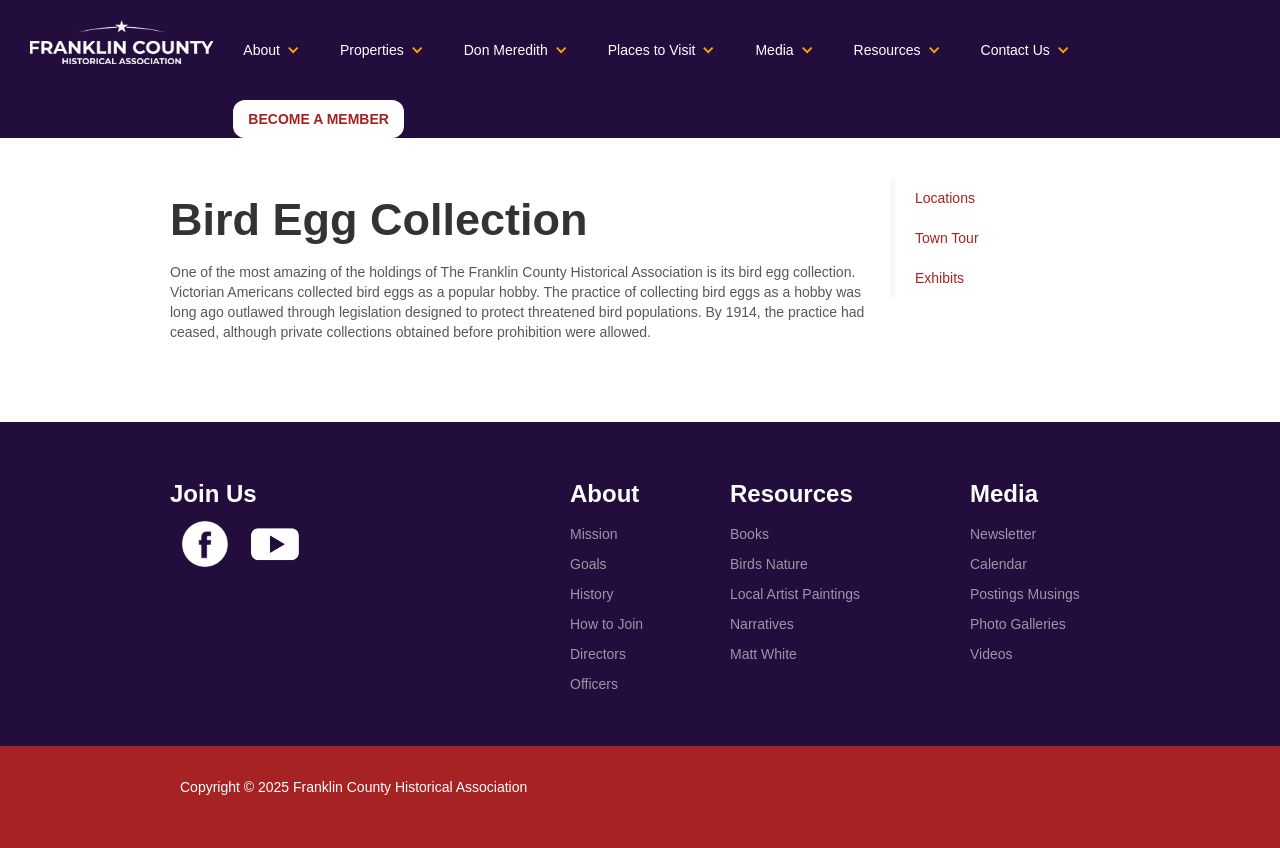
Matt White (763, 654)
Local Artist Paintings (795, 594)
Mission (593, 534)
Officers (594, 684)
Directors (598, 654)
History (592, 594)
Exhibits (939, 278)
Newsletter (1003, 534)
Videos (991, 654)
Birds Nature (769, 564)
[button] (271, 50)
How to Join (606, 624)
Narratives (762, 624)
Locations (945, 198)
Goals (588, 564)
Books (749, 534)
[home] (111, 42)
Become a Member (318, 119)
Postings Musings (1025, 594)
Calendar (998, 564)
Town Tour (947, 238)
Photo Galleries (1018, 624)
